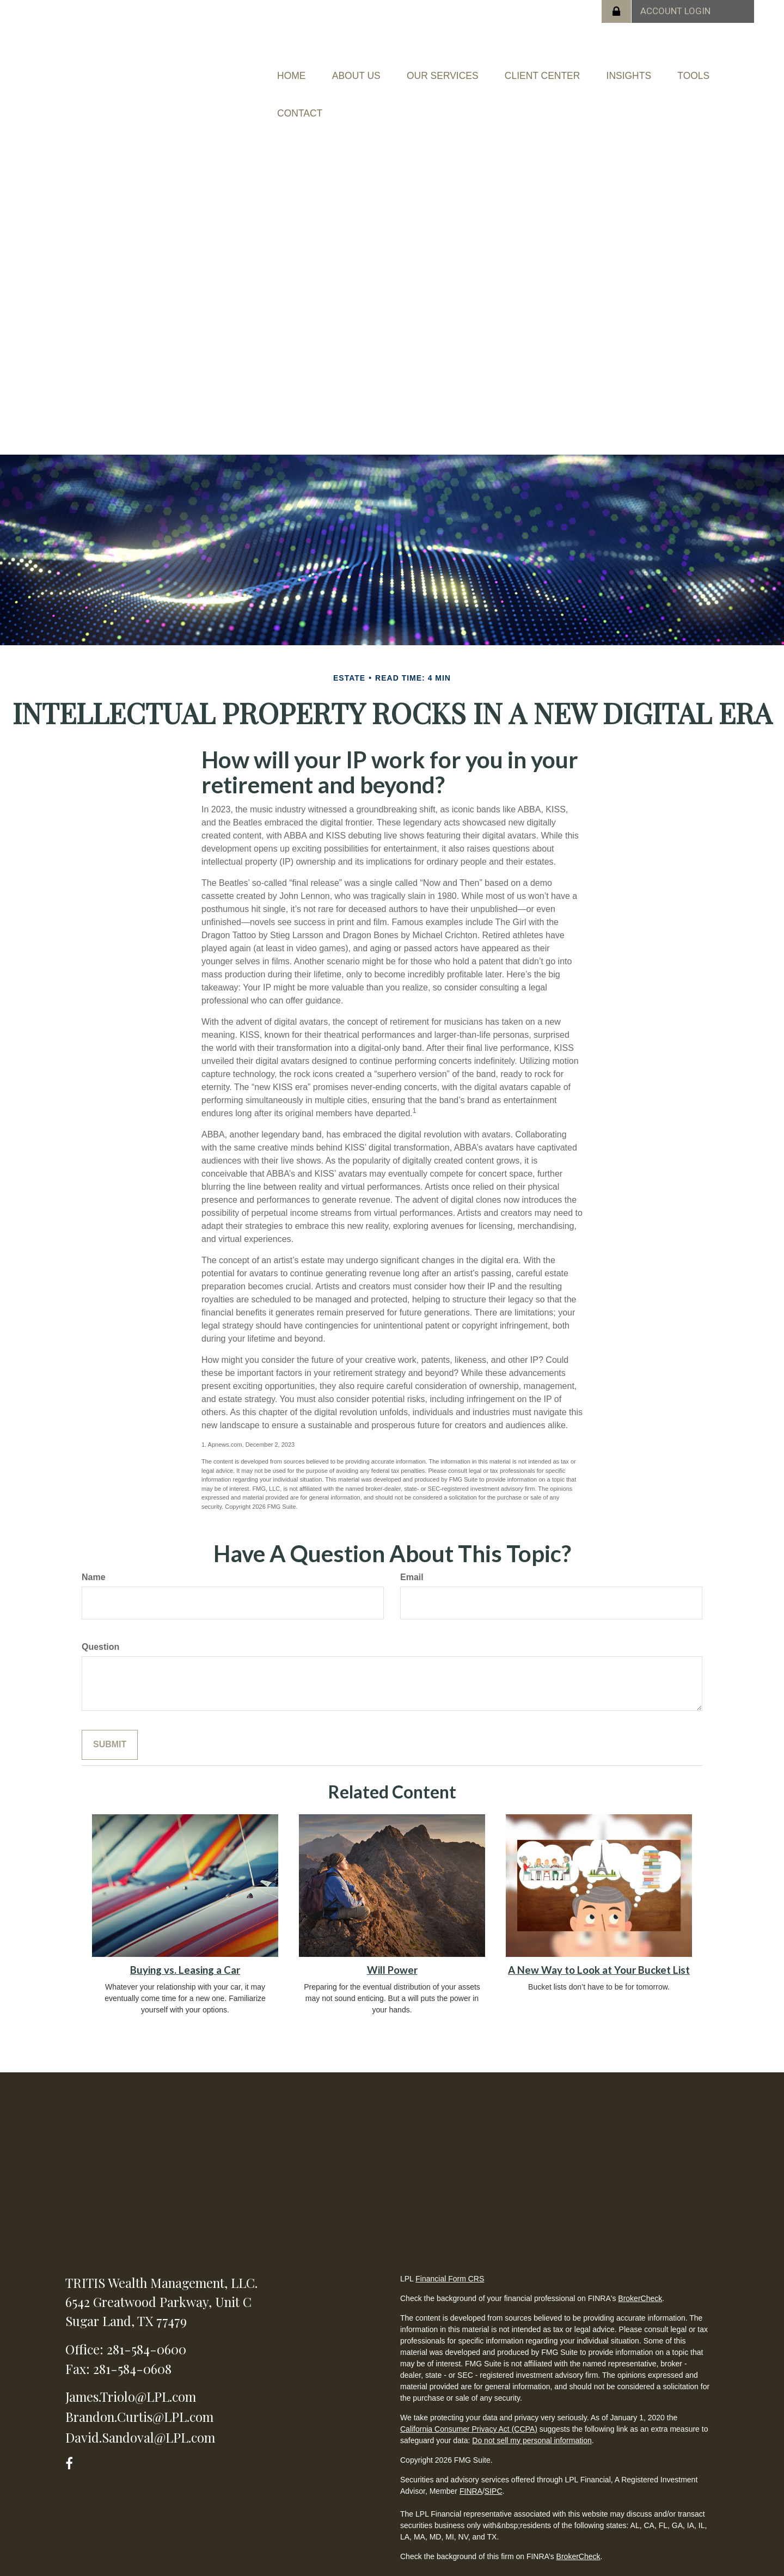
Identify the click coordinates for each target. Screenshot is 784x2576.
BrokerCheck (640, 2270)
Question (100, 1619)
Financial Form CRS (449, 2251)
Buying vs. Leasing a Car (185, 1942)
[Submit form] (110, 1717)
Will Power (392, 1942)
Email (412, 1550)
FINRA (471, 2463)
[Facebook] (72, 2433)
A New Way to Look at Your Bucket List (599, 1942)
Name (94, 1550)
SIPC (494, 2463)
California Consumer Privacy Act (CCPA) (468, 2401)
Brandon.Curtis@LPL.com (139, 2388)
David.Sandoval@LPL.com (140, 2409)
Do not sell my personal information (531, 2412)
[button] (383, 69)
